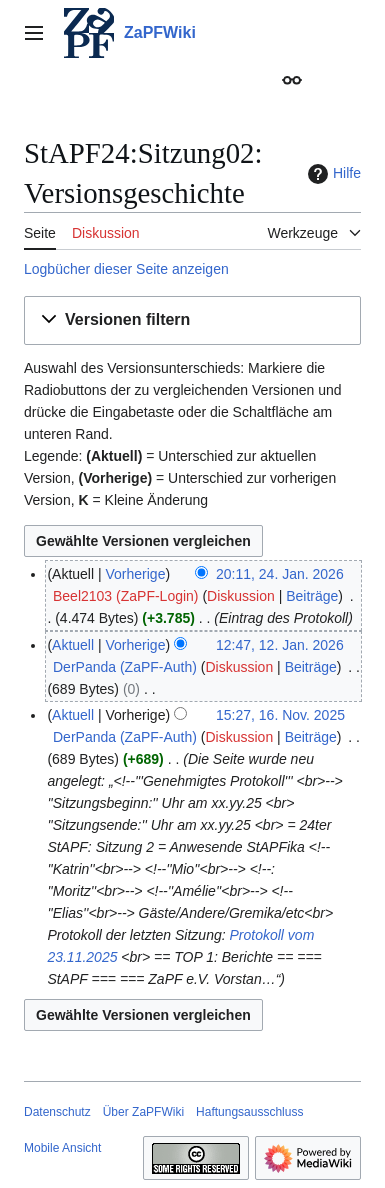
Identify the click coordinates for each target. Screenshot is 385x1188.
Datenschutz (57, 1112)
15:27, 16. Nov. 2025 (280, 715)
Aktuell (73, 645)
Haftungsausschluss (249, 1112)
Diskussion (241, 596)
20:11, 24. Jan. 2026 (280, 574)
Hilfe (332, 174)
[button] (192, 320)
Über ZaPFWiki (143, 1112)
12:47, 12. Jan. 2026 (280, 645)
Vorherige (136, 574)
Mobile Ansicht (62, 1148)
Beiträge (312, 596)
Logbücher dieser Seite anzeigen (126, 269)
